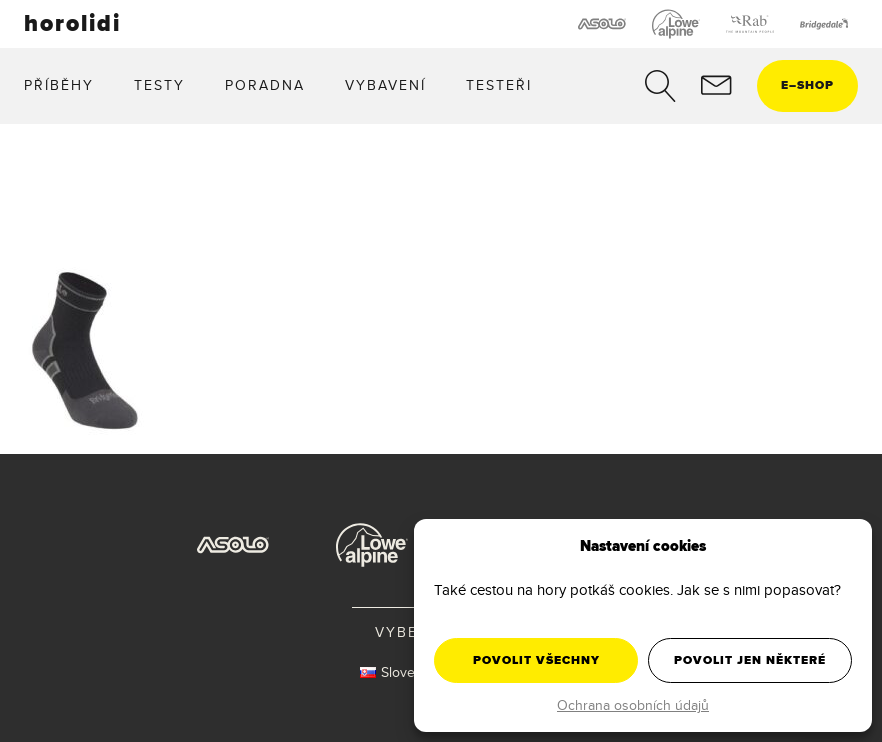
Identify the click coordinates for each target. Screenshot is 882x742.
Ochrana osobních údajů (633, 705)
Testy (159, 85)
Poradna (265, 85)
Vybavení (385, 85)
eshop (807, 85)
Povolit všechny (536, 660)
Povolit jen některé (750, 660)
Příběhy (59, 85)
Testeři (499, 85)
